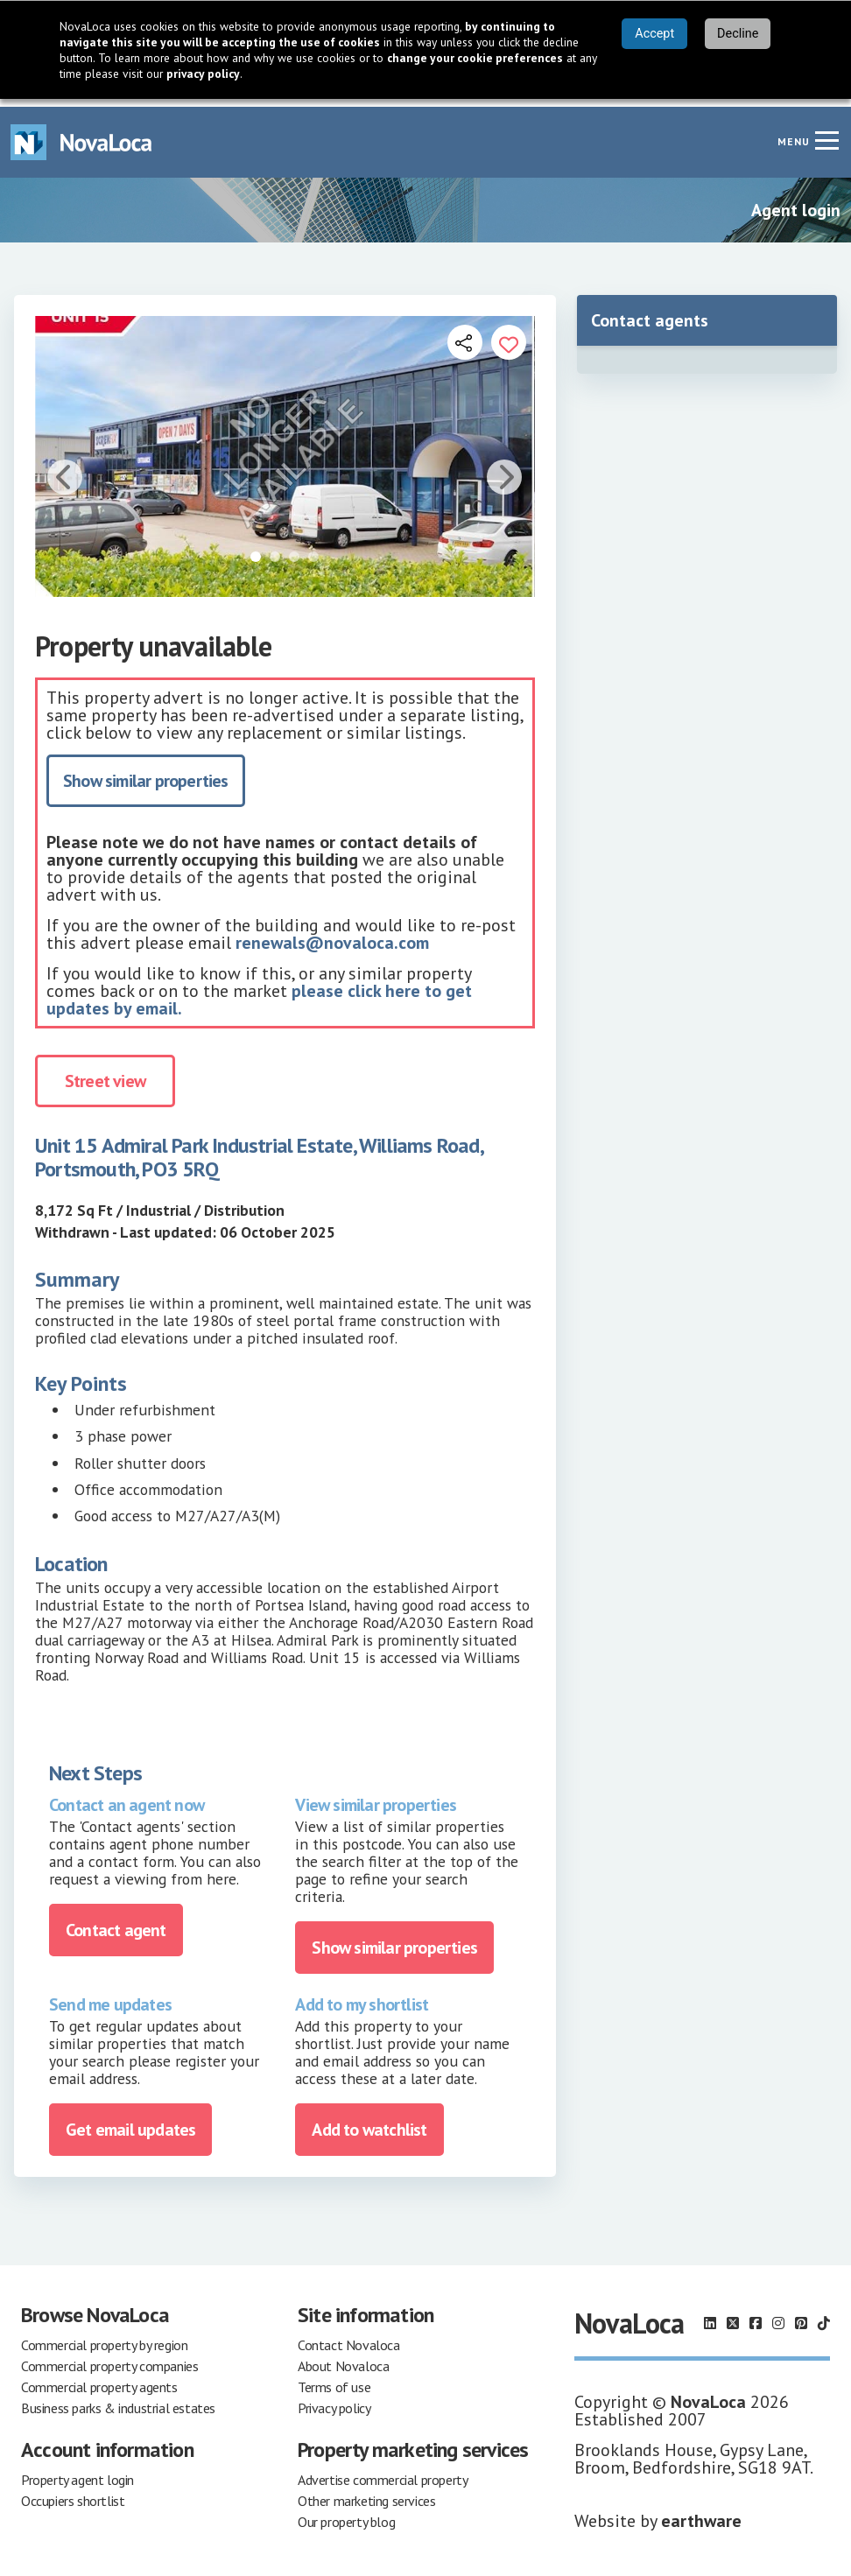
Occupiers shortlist (72, 2493)
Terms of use (334, 2379)
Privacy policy (334, 2400)
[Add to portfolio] (508, 334)
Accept (654, 33)
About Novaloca (343, 2358)
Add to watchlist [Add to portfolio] (369, 2121)
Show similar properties (146, 773)
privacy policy (203, 73)
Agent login (795, 202)
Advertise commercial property (383, 2472)
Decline (737, 33)
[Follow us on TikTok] (824, 2315)
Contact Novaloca (349, 2337)
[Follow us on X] (733, 2315)
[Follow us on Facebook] (755, 2315)
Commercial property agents (99, 2379)
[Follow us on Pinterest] (801, 2315)
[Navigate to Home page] (81, 134)
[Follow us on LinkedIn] (710, 2315)
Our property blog (346, 2514)
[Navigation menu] (826, 132)
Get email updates (130, 2121)
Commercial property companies (109, 2358)
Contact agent (116, 1921)
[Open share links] (464, 334)
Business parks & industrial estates (118, 2400)
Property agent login (77, 2472)
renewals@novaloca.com (332, 934)
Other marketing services (366, 2493)
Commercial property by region (104, 2337)
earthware (701, 2513)
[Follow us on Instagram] (778, 2315)
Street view (105, 1073)
